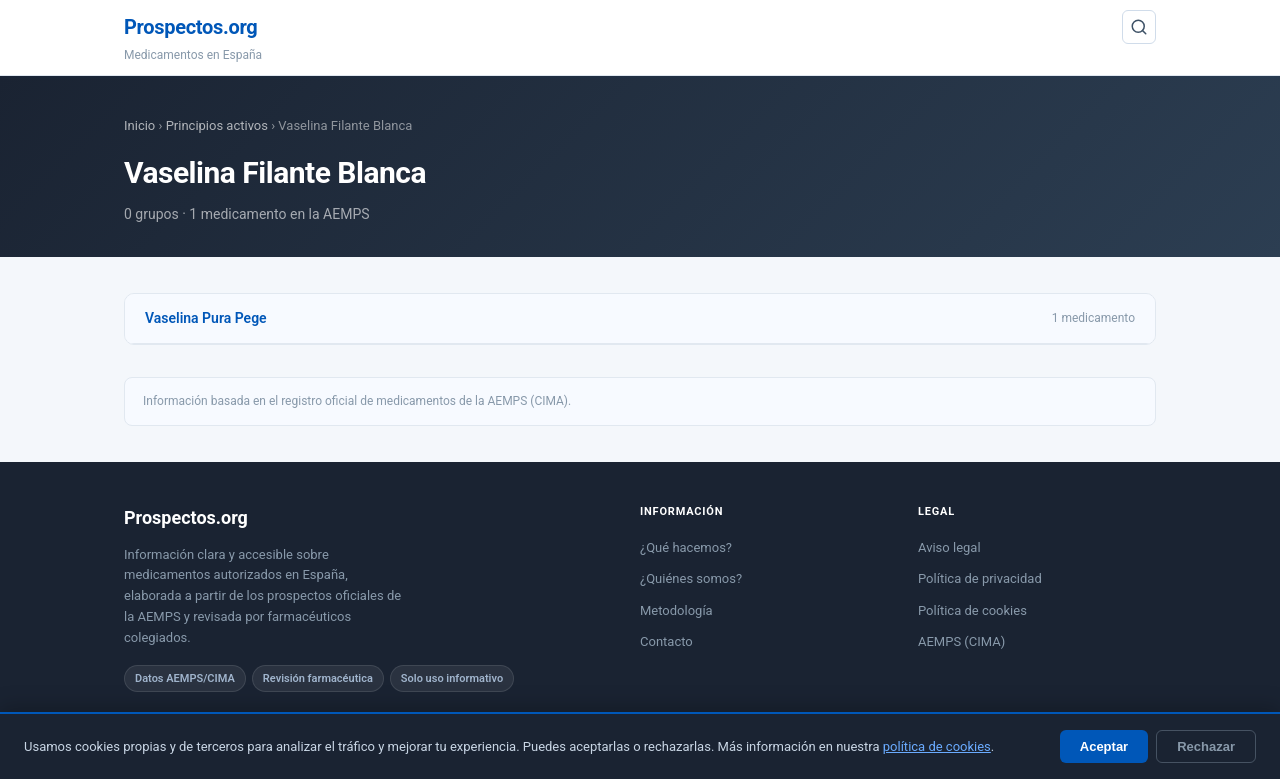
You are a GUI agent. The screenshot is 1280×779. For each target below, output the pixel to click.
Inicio (139, 125)
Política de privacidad (980, 578)
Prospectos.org (190, 27)
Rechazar (1206, 746)
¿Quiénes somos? (691, 578)
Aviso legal (949, 547)
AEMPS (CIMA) (961, 641)
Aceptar (1104, 746)
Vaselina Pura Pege (206, 318)
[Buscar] (1139, 27)
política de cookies (937, 746)
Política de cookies (972, 610)
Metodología (676, 610)
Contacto (666, 641)
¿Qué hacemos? (686, 547)
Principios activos (217, 125)
